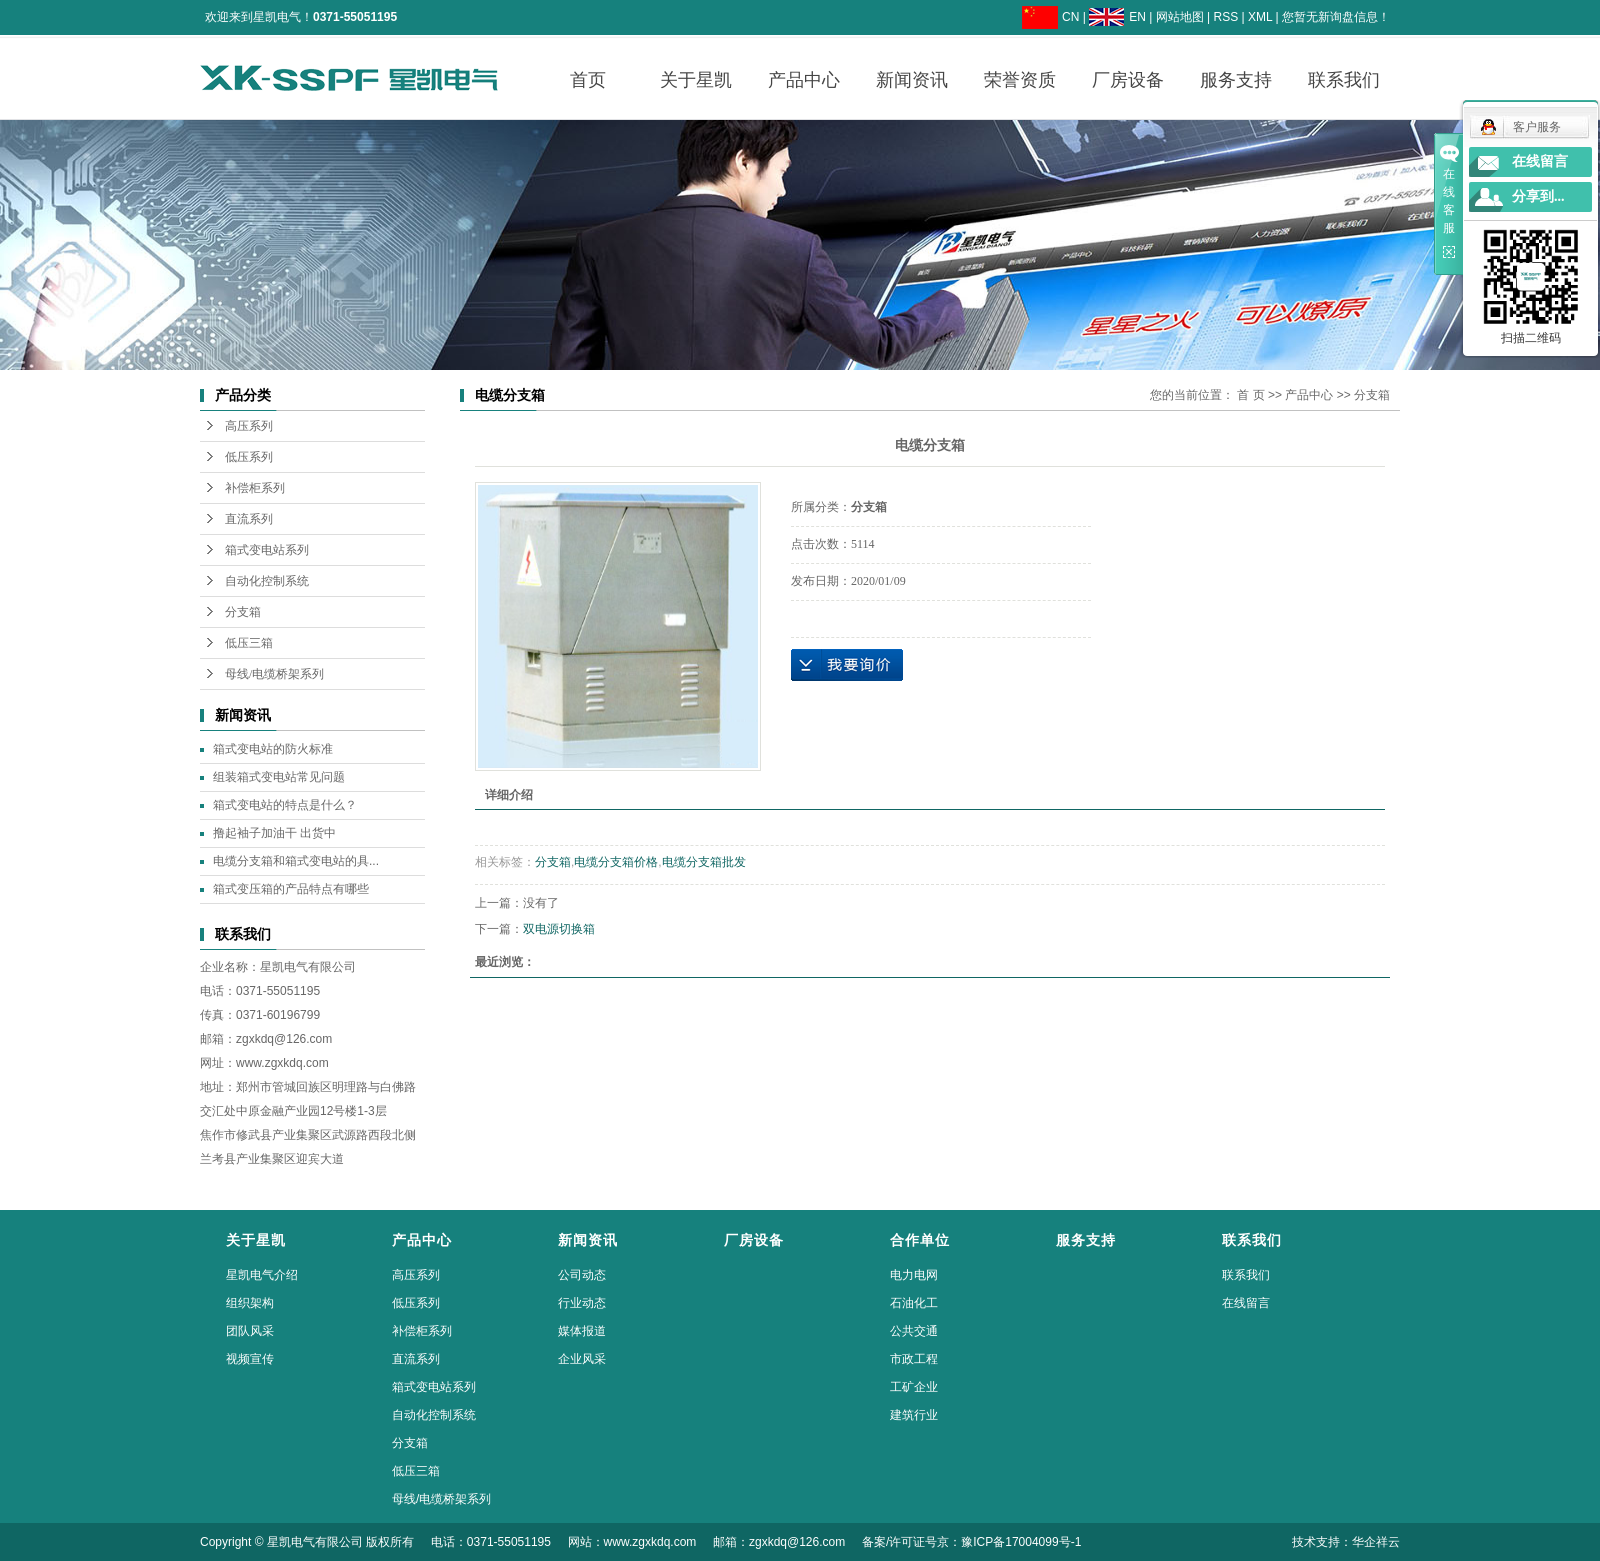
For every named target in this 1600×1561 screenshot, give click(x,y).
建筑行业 (914, 1415)
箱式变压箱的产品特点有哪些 (291, 889)
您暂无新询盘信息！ (1336, 17)
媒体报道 (582, 1331)
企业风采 (582, 1359)
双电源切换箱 (559, 929)
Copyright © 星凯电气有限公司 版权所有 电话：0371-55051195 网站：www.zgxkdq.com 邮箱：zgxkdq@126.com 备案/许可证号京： (580, 1542)
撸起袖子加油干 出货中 (274, 833)
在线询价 (847, 665)
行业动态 (582, 1303)
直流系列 (249, 519)
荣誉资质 (1020, 80)
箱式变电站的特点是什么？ (285, 805)
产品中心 (804, 80)
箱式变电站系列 (267, 550)
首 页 (1250, 395)
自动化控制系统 (267, 581)
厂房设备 (1128, 80)
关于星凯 (696, 80)
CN (1070, 17)
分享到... (1538, 196)
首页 (588, 80)
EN (1137, 17)
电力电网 (914, 1275)
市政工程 (914, 1359)
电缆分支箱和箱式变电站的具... (296, 861)
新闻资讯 (912, 80)
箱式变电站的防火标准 (273, 749)
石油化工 (914, 1303)
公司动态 (582, 1275)
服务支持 (1236, 80)
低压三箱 (249, 643)
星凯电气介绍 (262, 1275)
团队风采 (250, 1331)
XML (1260, 17)
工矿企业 (914, 1387)
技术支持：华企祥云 (1346, 1542)
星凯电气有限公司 (308, 967)
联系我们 (1344, 80)
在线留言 (1246, 1303)
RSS (1225, 17)
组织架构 (250, 1303)
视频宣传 (250, 1359)
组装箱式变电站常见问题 (279, 777)
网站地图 (1180, 17)
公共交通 (914, 1331)
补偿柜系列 (255, 488)
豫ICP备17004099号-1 (1021, 1542)
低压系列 (249, 457)
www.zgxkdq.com (282, 1063)
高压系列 (249, 426)
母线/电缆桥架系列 (274, 674)
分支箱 (243, 612)
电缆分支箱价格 (616, 862)
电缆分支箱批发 (704, 862)
